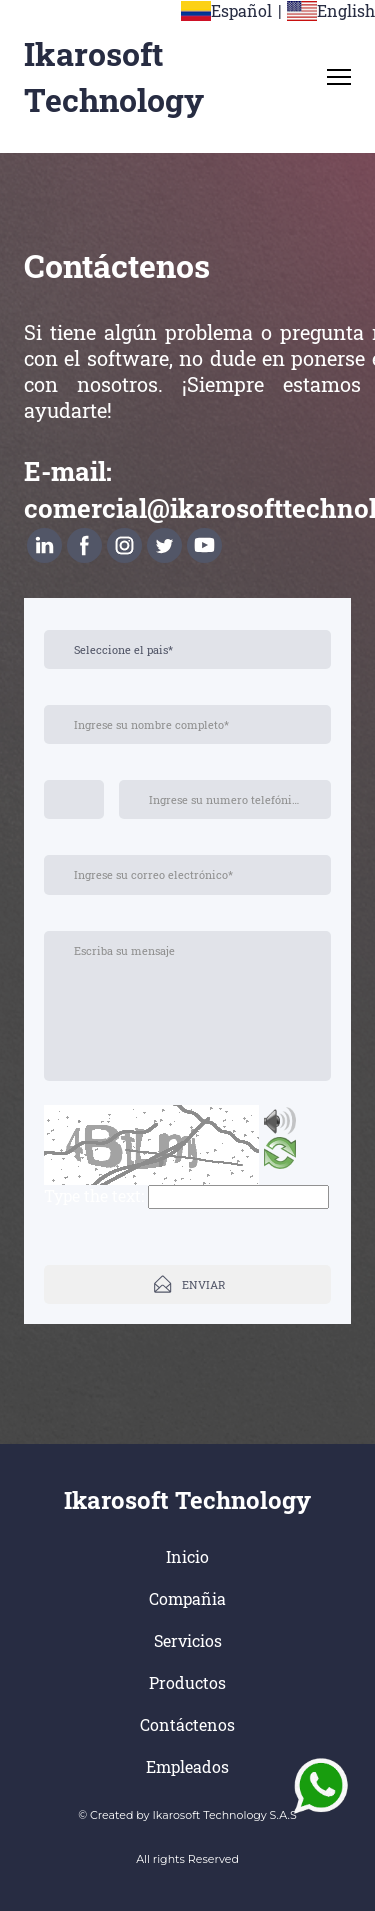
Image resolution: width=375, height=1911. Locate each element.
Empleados (187, 1766)
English (346, 10)
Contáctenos (187, 1724)
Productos (187, 1682)
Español (241, 10)
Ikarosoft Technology (114, 76)
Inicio (187, 1556)
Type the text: (94, 1195)
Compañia (187, 1598)
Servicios (188, 1640)
